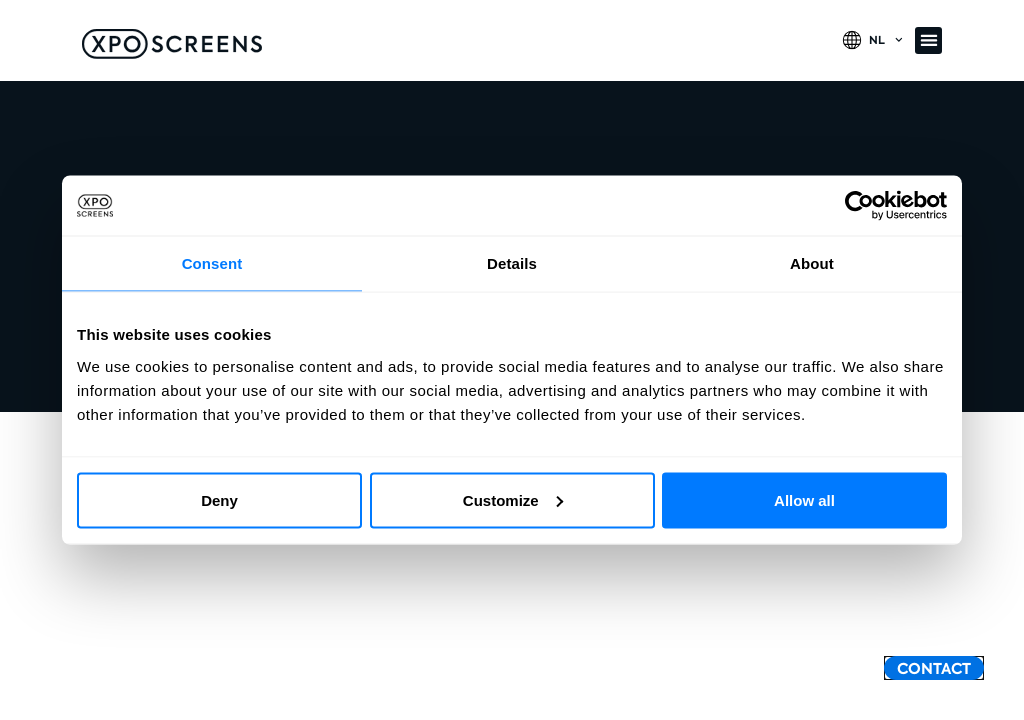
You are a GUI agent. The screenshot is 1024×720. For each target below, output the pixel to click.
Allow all (804, 499)
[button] (928, 40)
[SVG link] (172, 44)
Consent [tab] (212, 263)
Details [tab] (512, 263)
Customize (513, 499)
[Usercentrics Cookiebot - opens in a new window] (859, 206)
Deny (219, 499)
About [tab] (812, 263)
